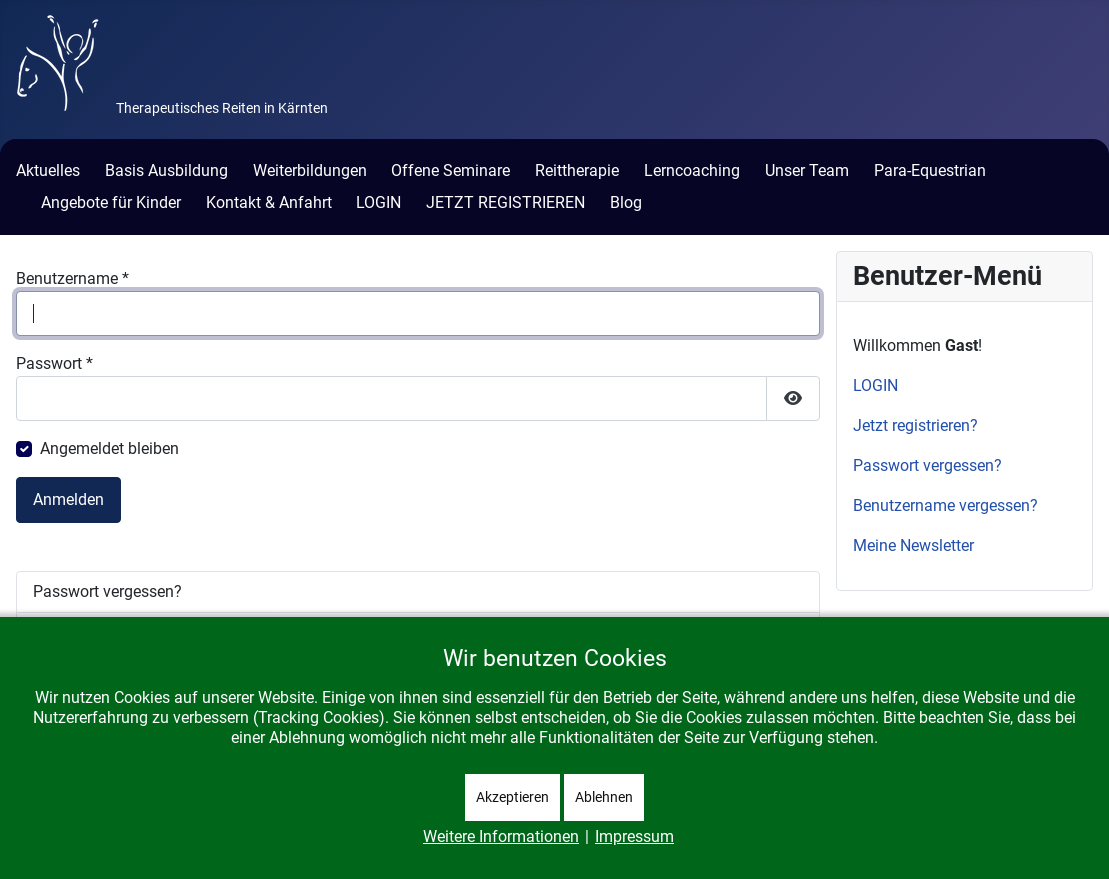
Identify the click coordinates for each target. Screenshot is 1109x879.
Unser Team (807, 170)
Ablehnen (604, 797)
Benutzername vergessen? (945, 505)
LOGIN (378, 202)
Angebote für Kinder (111, 202)
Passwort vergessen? (107, 591)
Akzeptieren (512, 797)
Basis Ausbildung (166, 170)
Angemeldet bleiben (109, 448)
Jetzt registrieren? (915, 425)
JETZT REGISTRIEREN (505, 202)
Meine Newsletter (913, 545)
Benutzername (72, 278)
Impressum (634, 836)
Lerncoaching (692, 170)
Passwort (54, 363)
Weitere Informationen (501, 836)
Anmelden (68, 499)
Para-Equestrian (930, 170)
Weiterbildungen (310, 170)
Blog (626, 202)
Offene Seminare (450, 170)
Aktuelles (48, 170)
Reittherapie (577, 170)
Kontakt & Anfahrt (269, 202)
